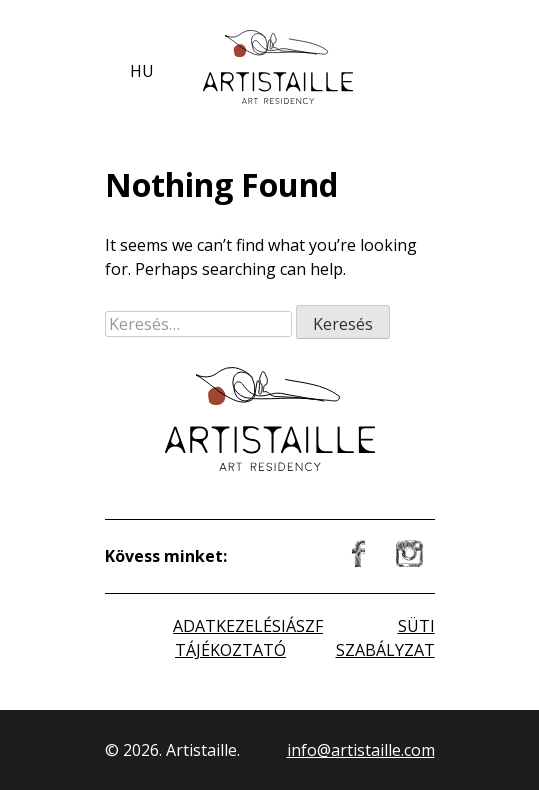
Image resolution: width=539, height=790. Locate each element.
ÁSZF (304, 626)
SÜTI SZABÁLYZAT (385, 638)
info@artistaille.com (361, 750)
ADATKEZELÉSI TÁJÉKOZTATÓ (229, 638)
